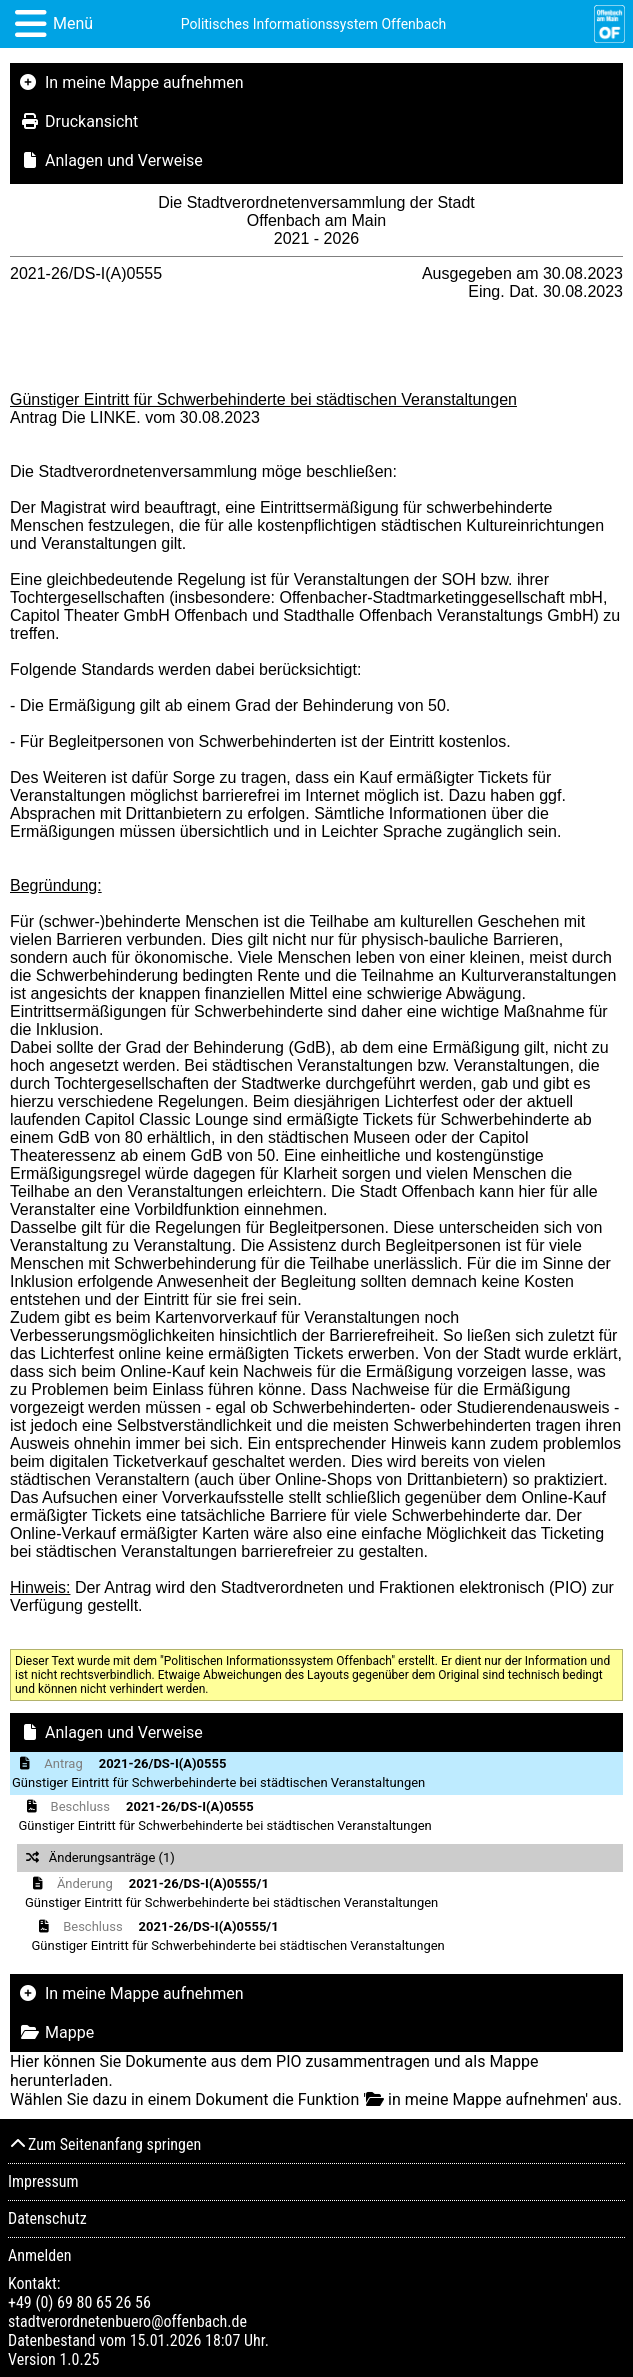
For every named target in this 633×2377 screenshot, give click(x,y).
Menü (73, 23)
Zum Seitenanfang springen (104, 2144)
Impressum (43, 2181)
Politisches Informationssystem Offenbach (314, 24)
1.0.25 (79, 2359)
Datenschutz (47, 2218)
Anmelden (39, 2255)
